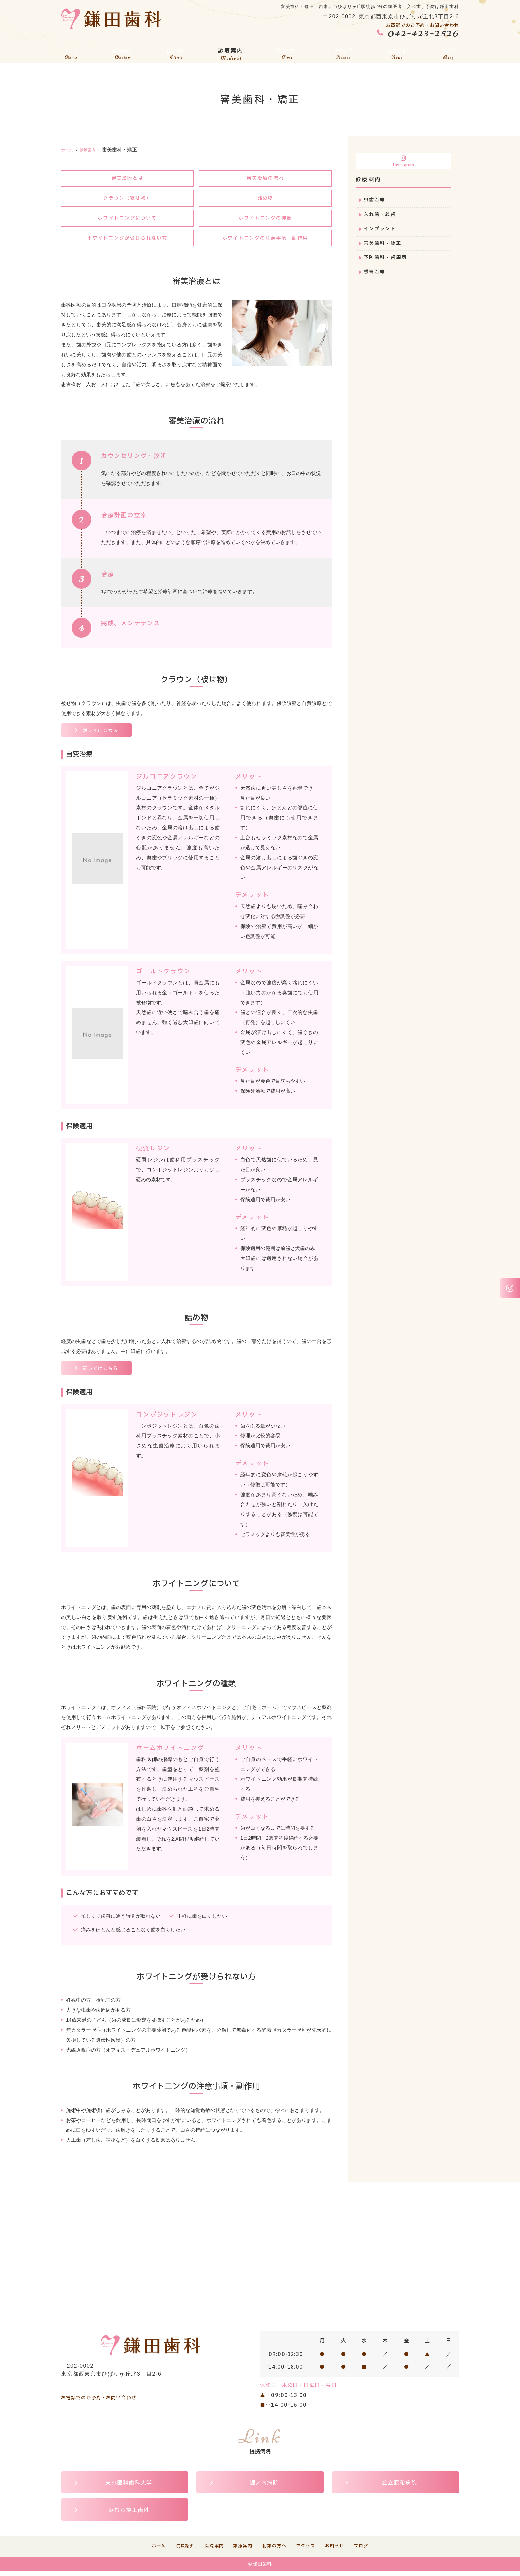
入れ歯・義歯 (381, 215)
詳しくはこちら (102, 733)
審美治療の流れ (265, 178)
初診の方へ (287, 51)
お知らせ (398, 51)
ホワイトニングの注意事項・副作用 (265, 240)
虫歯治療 (375, 200)
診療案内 (229, 51)
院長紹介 (121, 51)
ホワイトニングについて (127, 220)
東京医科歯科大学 (128, 2487)
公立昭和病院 (399, 2487)
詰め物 (265, 199)
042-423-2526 (97, 2389)
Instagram (403, 161)
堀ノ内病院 (264, 2487)
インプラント (381, 230)
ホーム (70, 51)
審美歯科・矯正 (384, 245)
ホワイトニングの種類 (265, 220)
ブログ (449, 51)
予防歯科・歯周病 (387, 260)
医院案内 (175, 51)
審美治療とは (127, 178)
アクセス (344, 51)
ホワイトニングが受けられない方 (127, 240)
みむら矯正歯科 (128, 2514)
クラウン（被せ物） (127, 199)
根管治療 (375, 275)
